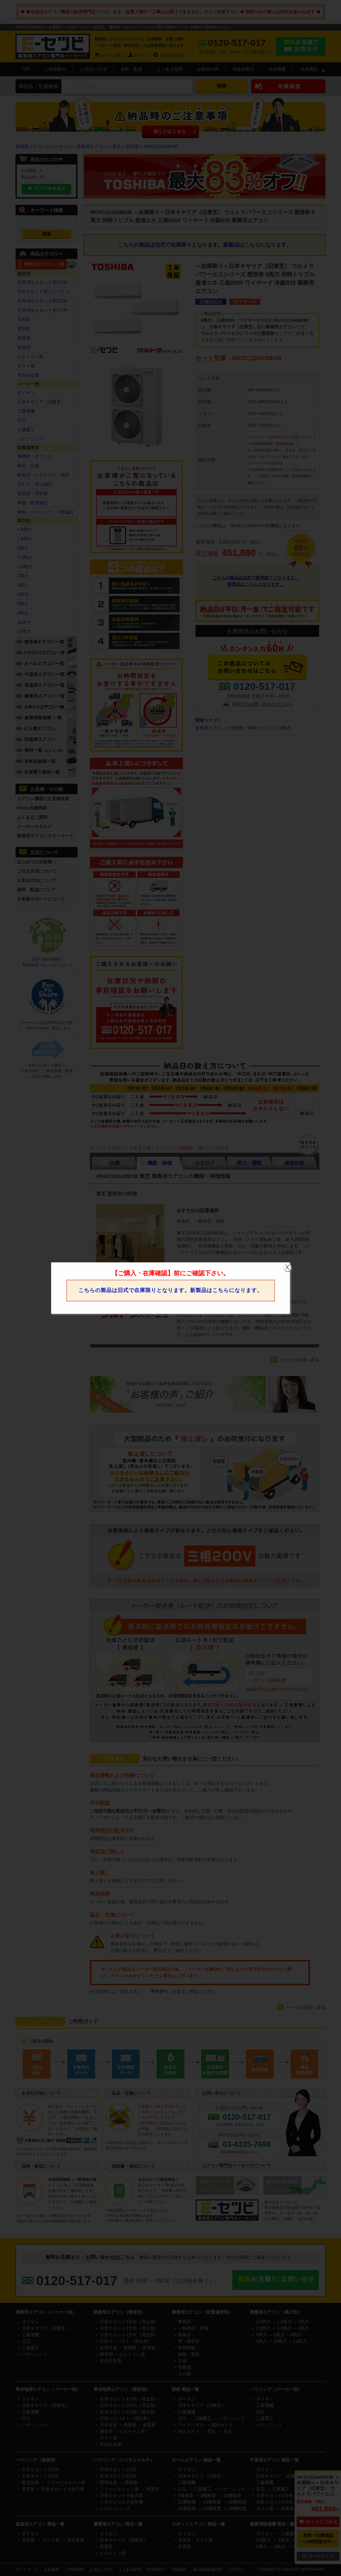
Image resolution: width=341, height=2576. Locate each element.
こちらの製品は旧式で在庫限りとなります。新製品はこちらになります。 (170, 1290)
